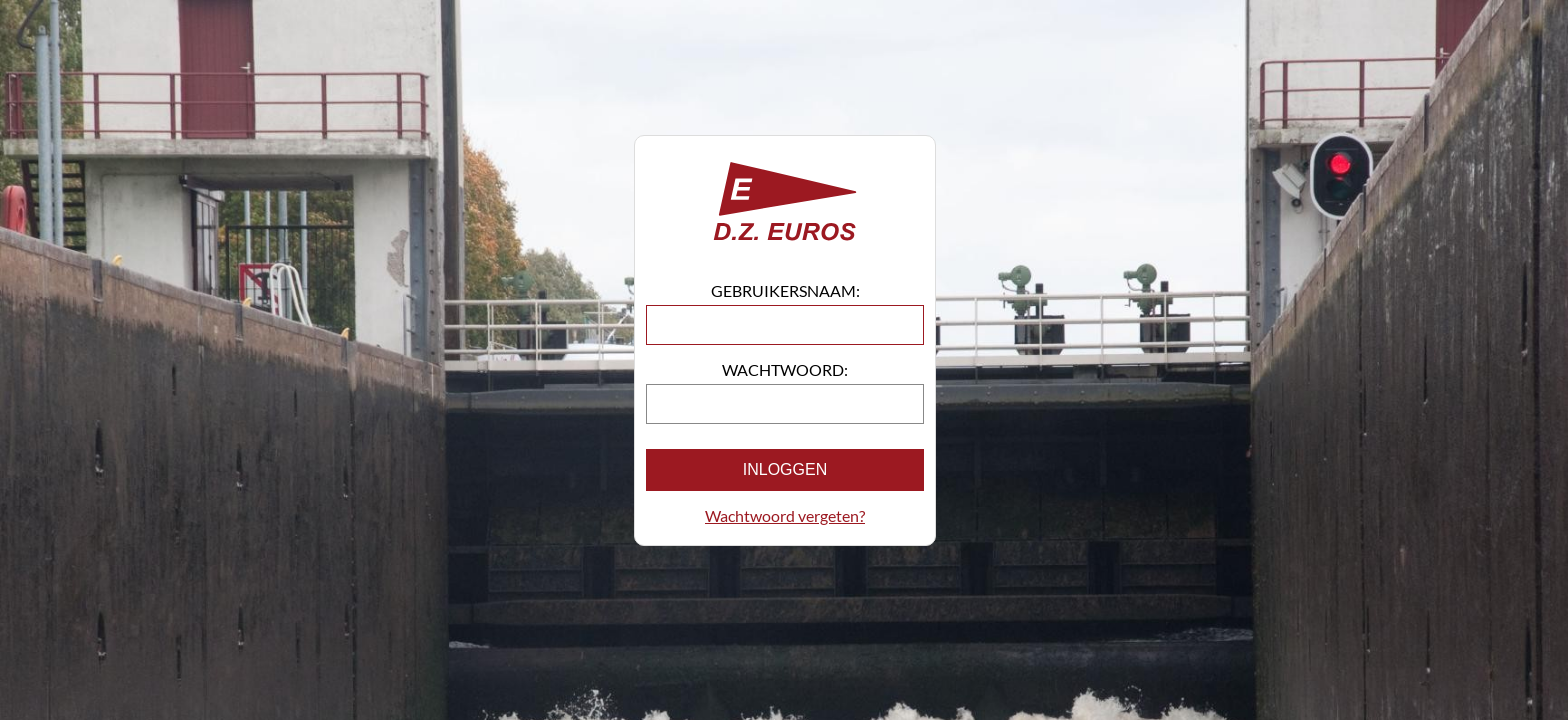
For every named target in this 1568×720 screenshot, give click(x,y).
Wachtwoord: (785, 369)
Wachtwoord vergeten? (785, 515)
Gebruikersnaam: (785, 290)
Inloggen (785, 469)
